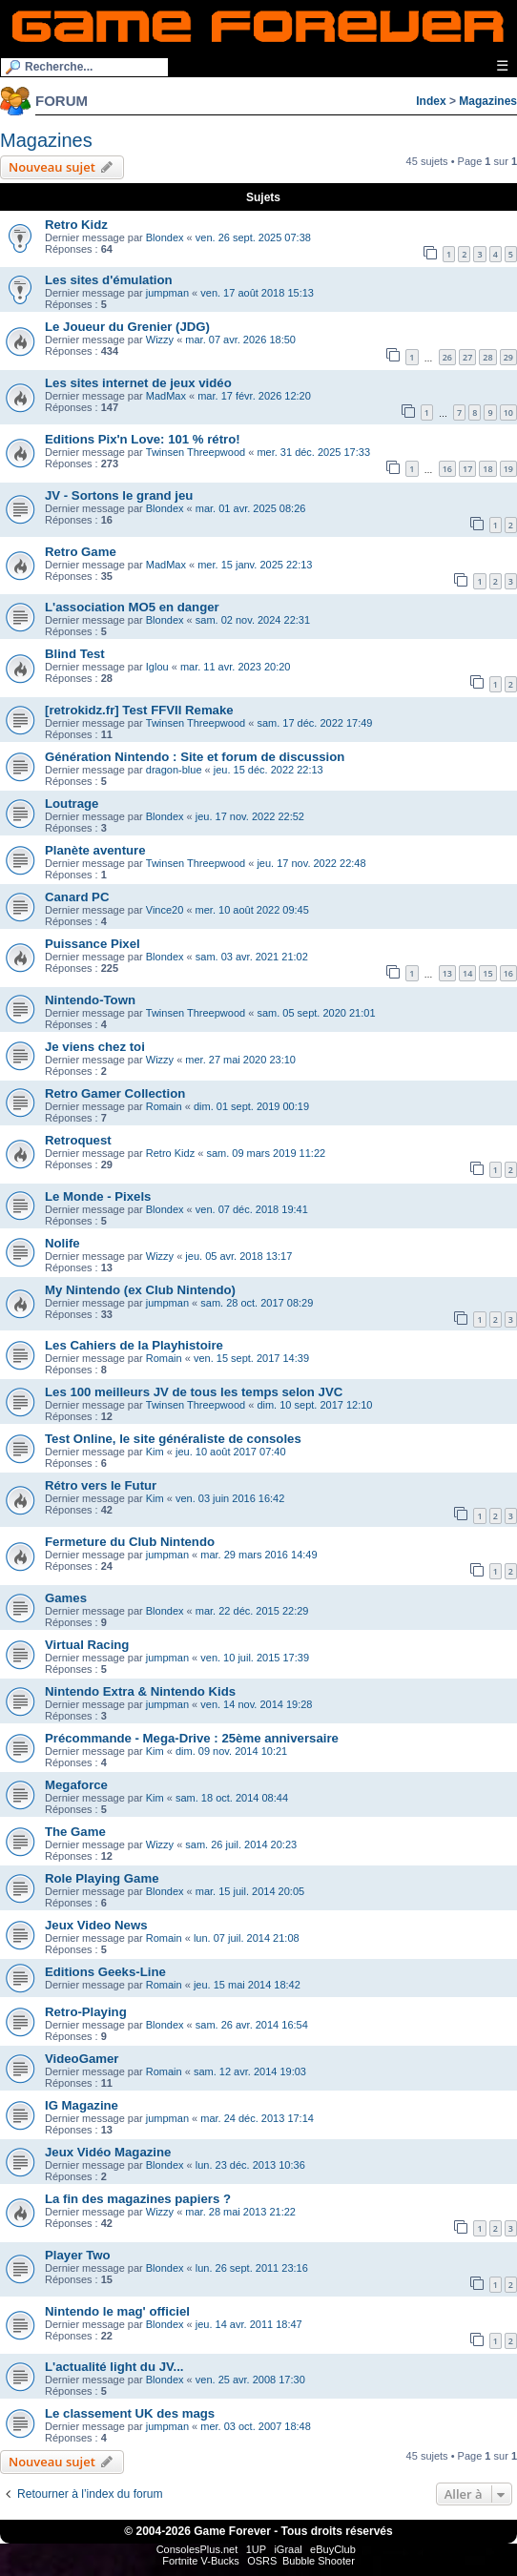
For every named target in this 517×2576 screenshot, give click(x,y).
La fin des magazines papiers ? (138, 2199)
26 (447, 357)
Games (66, 1598)
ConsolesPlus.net (197, 2549)
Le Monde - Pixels (98, 1196)
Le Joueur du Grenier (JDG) (127, 326)
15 (487, 973)
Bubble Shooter (318, 2560)
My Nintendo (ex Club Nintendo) (140, 1290)
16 (447, 469)
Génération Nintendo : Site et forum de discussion (194, 757)
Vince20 (165, 910)
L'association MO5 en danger (132, 607)
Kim (155, 1451)
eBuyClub (333, 2549)
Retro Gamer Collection (115, 1093)
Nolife (62, 1243)
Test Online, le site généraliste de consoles (173, 1439)
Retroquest (78, 1140)
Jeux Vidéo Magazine (108, 2152)
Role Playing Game (101, 1878)
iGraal (287, 2549)
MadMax (166, 396)
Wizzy (160, 339)
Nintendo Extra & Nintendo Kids (140, 1691)
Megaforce (76, 1785)
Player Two (78, 2255)
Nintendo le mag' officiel (117, 2311)
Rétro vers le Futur (100, 1485)
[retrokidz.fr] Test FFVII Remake (139, 710)
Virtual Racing (87, 1645)
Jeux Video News (96, 1925)
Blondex (165, 237)
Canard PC (77, 897)
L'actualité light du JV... (114, 2367)
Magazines (488, 101)
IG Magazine (81, 2105)
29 (508, 357)
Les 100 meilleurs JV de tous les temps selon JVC (193, 1392)
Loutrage (71, 803)
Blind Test (75, 654)
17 (467, 469)
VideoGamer (81, 2058)
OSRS (262, 2560)
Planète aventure (95, 850)
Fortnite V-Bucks (200, 2560)
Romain (164, 1106)
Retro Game (80, 552)
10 (508, 412)
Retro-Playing (86, 2012)
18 (487, 469)
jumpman (167, 293)
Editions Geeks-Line (105, 1972)
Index (430, 101)
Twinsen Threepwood (195, 452)
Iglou (157, 666)
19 (508, 469)
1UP (256, 2549)
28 (487, 357)
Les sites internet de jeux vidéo (138, 383)
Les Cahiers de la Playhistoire (134, 1345)
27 (467, 357)
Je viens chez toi (95, 1047)
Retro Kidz (76, 224)
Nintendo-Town (90, 1000)
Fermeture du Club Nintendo (130, 1542)
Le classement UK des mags (130, 2413)
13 (447, 973)
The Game (75, 1831)
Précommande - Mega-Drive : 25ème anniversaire (192, 1738)
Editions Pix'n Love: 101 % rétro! (142, 439)
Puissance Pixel (92, 944)
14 (467, 973)
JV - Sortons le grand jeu (119, 495)
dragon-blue (174, 769)
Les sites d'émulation (109, 280)
